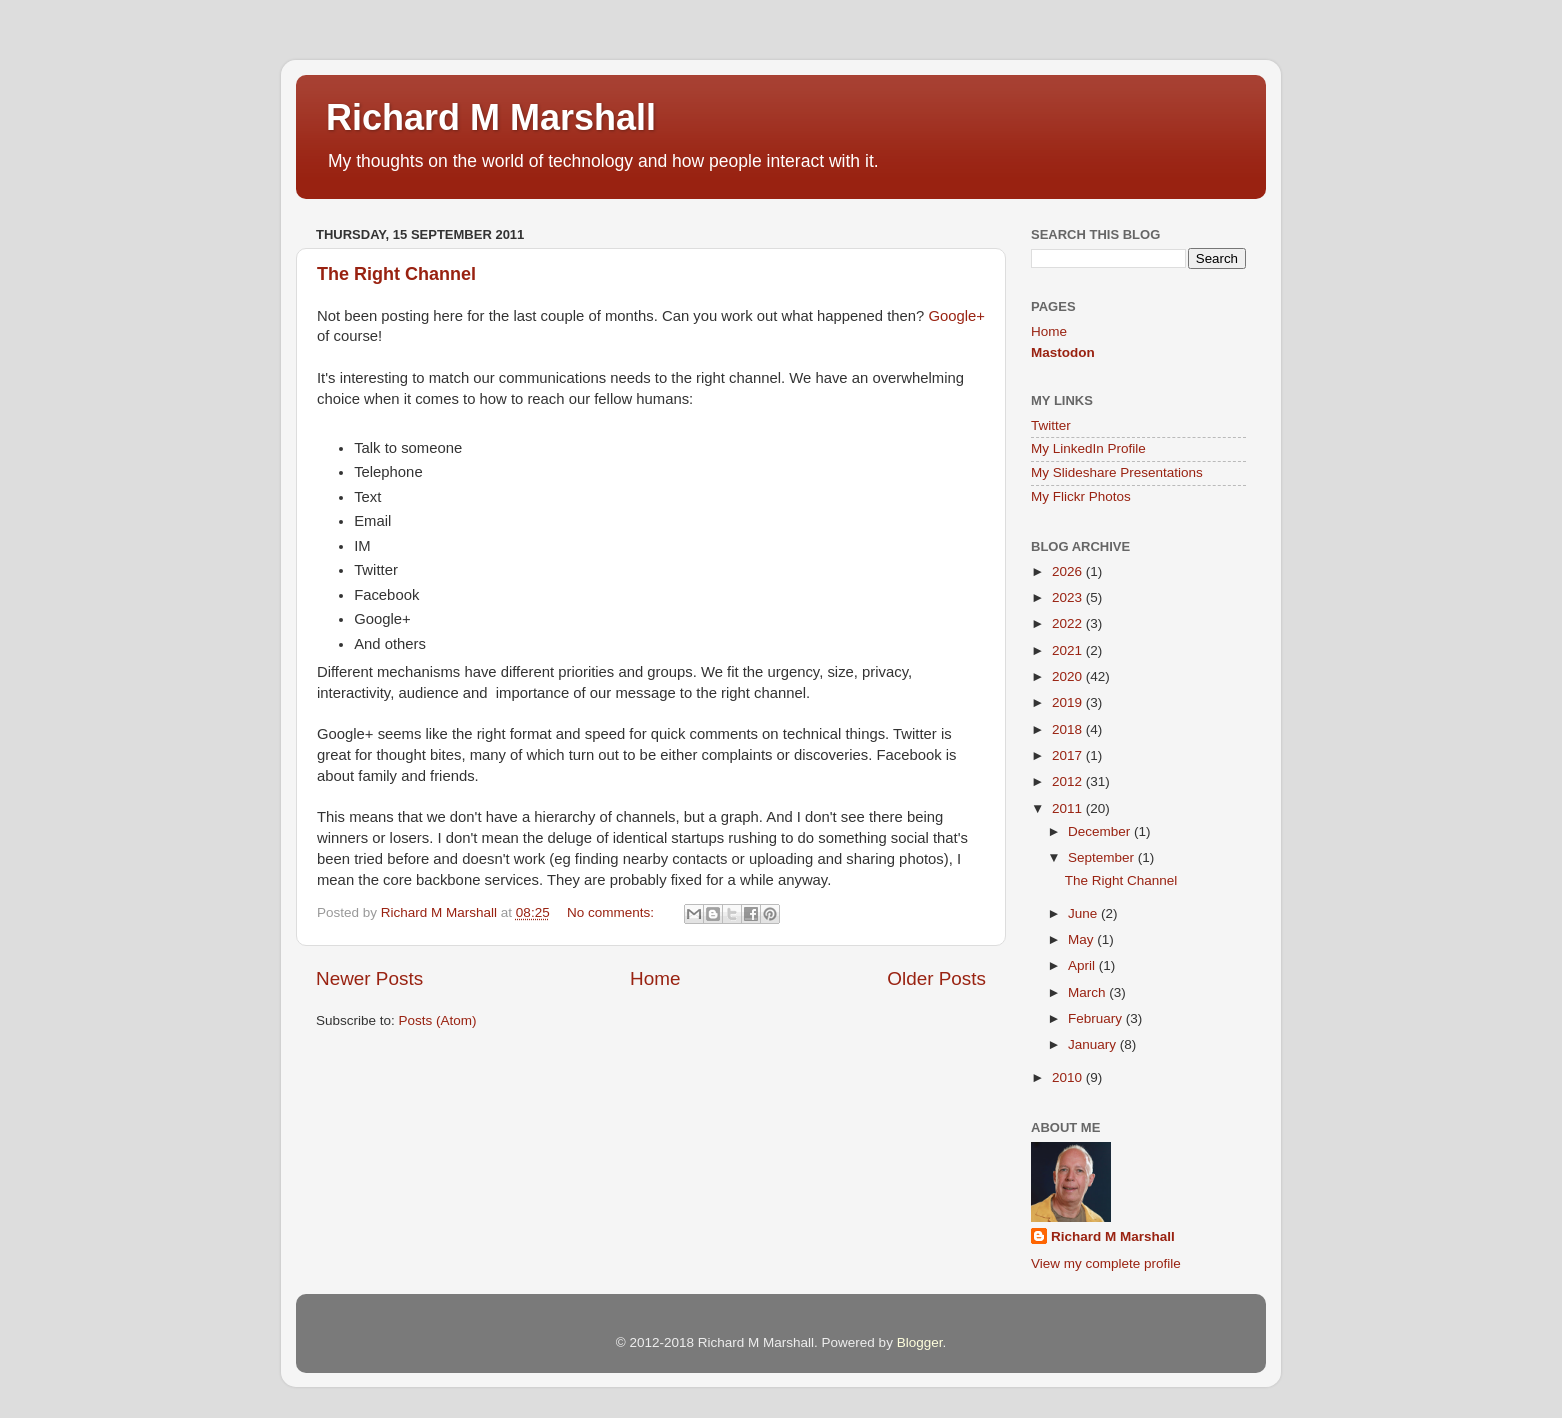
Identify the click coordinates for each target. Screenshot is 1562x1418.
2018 (1069, 729)
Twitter (1051, 425)
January (1094, 1044)
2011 (1069, 808)
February (1097, 1018)
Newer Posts (369, 978)
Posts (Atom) (438, 1020)
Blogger (920, 1342)
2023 (1069, 597)
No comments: (612, 912)
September (1103, 857)
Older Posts (936, 978)
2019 (1069, 702)
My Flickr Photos (1081, 496)
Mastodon (1063, 352)
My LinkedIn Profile (1088, 448)
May (1082, 939)
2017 (1069, 755)
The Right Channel (396, 274)
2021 (1069, 650)
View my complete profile (1106, 1263)
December (1101, 831)
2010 (1069, 1077)
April (1083, 965)
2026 (1069, 571)
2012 (1069, 781)
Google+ (956, 316)
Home (655, 978)
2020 (1069, 676)
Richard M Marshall (491, 117)
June (1084, 913)
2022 (1069, 623)
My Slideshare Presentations (1117, 472)
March (1088, 992)
